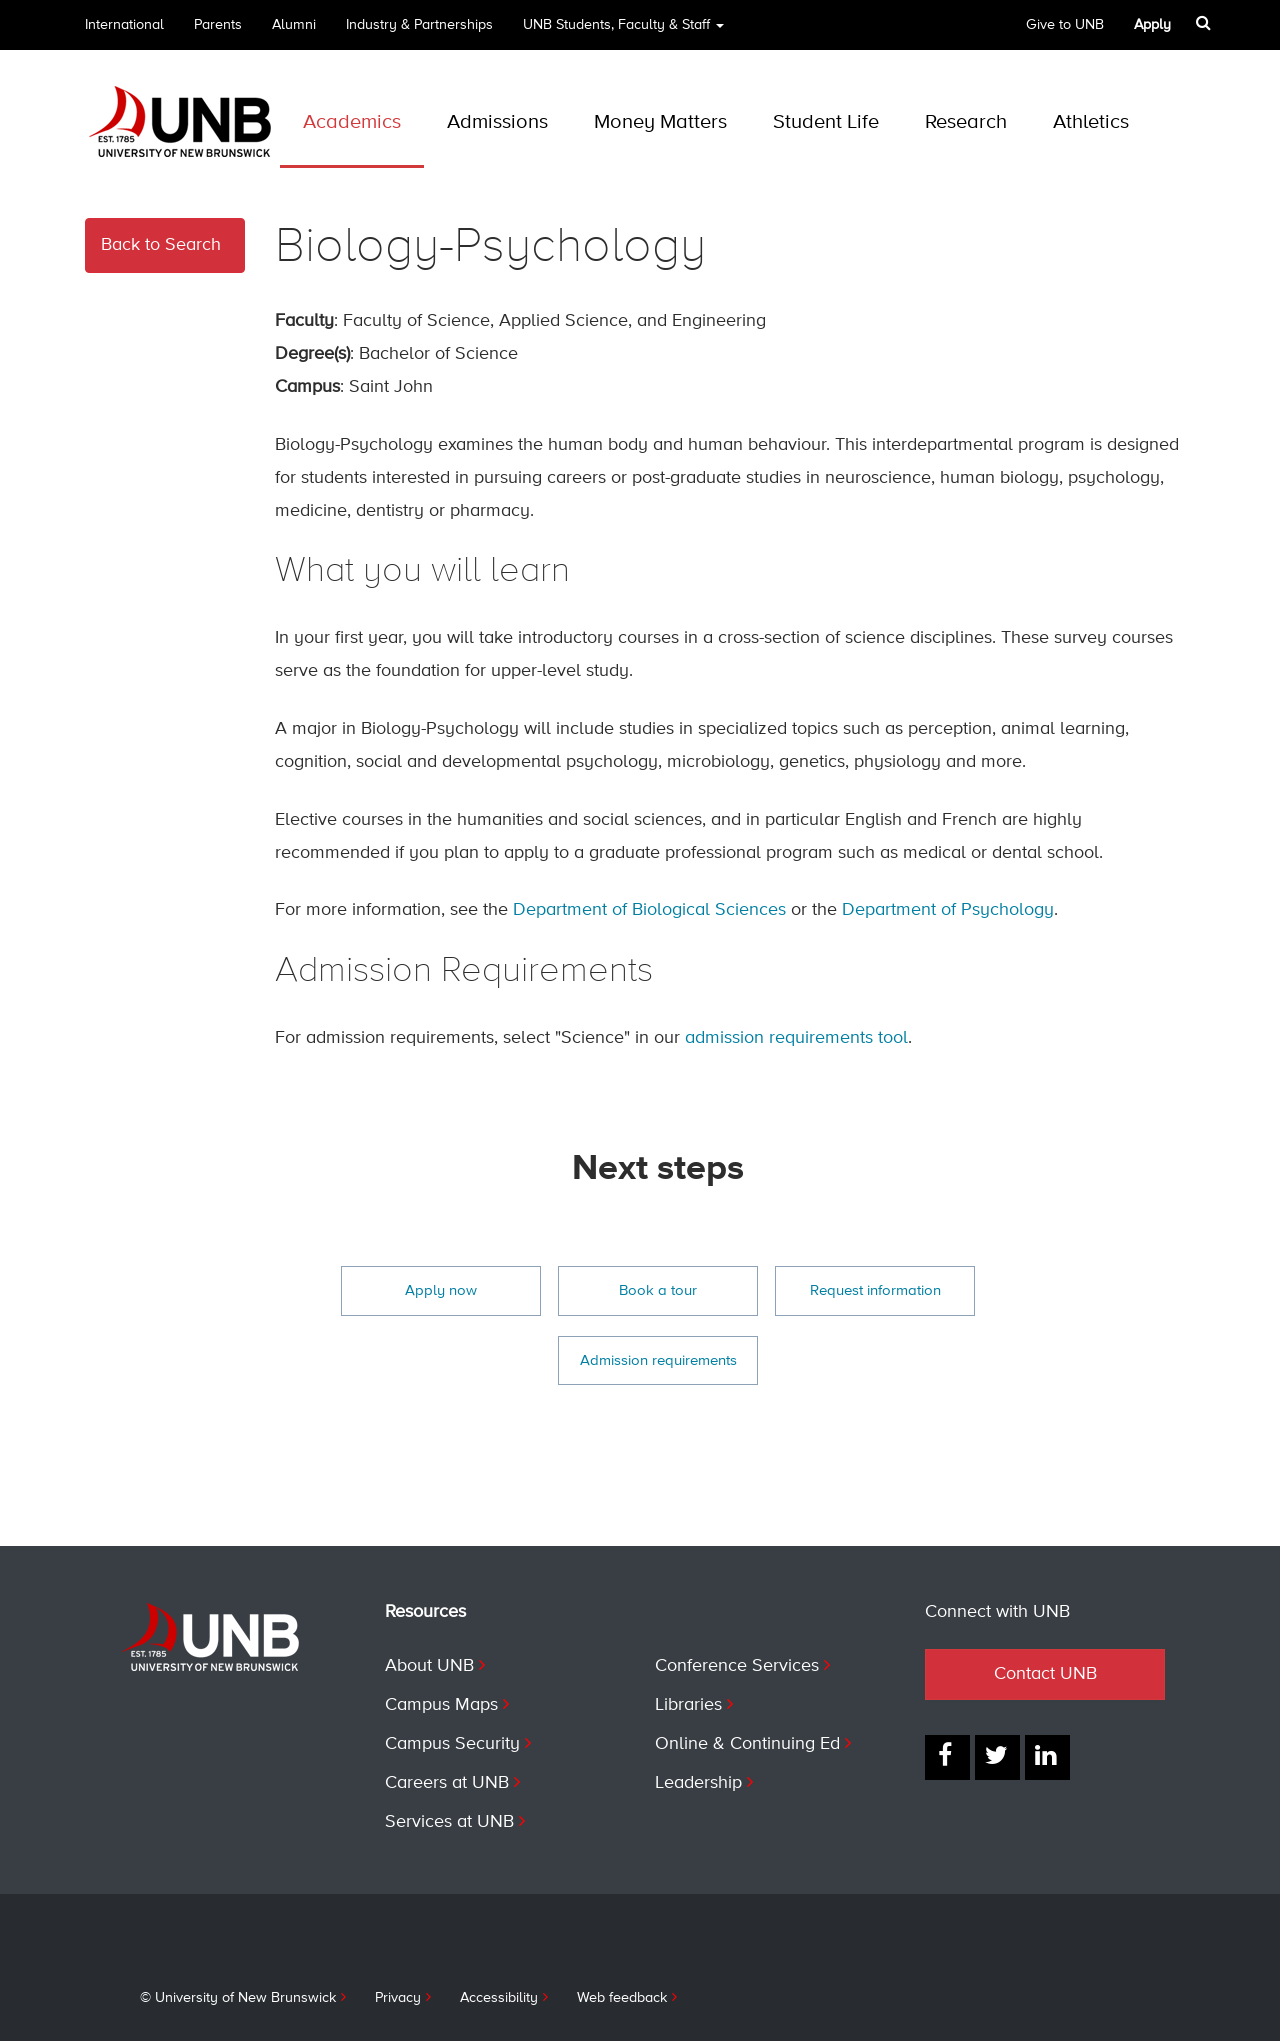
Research (966, 122)
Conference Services (737, 1666)
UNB (623, 31)
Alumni (294, 25)
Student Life (826, 122)
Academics (352, 122)
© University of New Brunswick (238, 1998)
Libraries (688, 1705)
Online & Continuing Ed (747, 1744)
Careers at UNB (447, 1783)
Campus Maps (441, 1705)
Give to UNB (1065, 25)
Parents (218, 25)
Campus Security (452, 1744)
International (124, 25)
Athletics (1091, 122)
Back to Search (161, 245)
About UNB (429, 1666)
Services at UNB (449, 1822)
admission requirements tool (796, 1038)
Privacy (398, 1998)
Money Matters (660, 122)
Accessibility (499, 1998)
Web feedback (622, 1998)
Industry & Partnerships (419, 25)
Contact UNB (1045, 1674)
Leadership (698, 1783)
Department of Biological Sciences (649, 910)
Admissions (497, 122)
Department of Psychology (948, 910)
